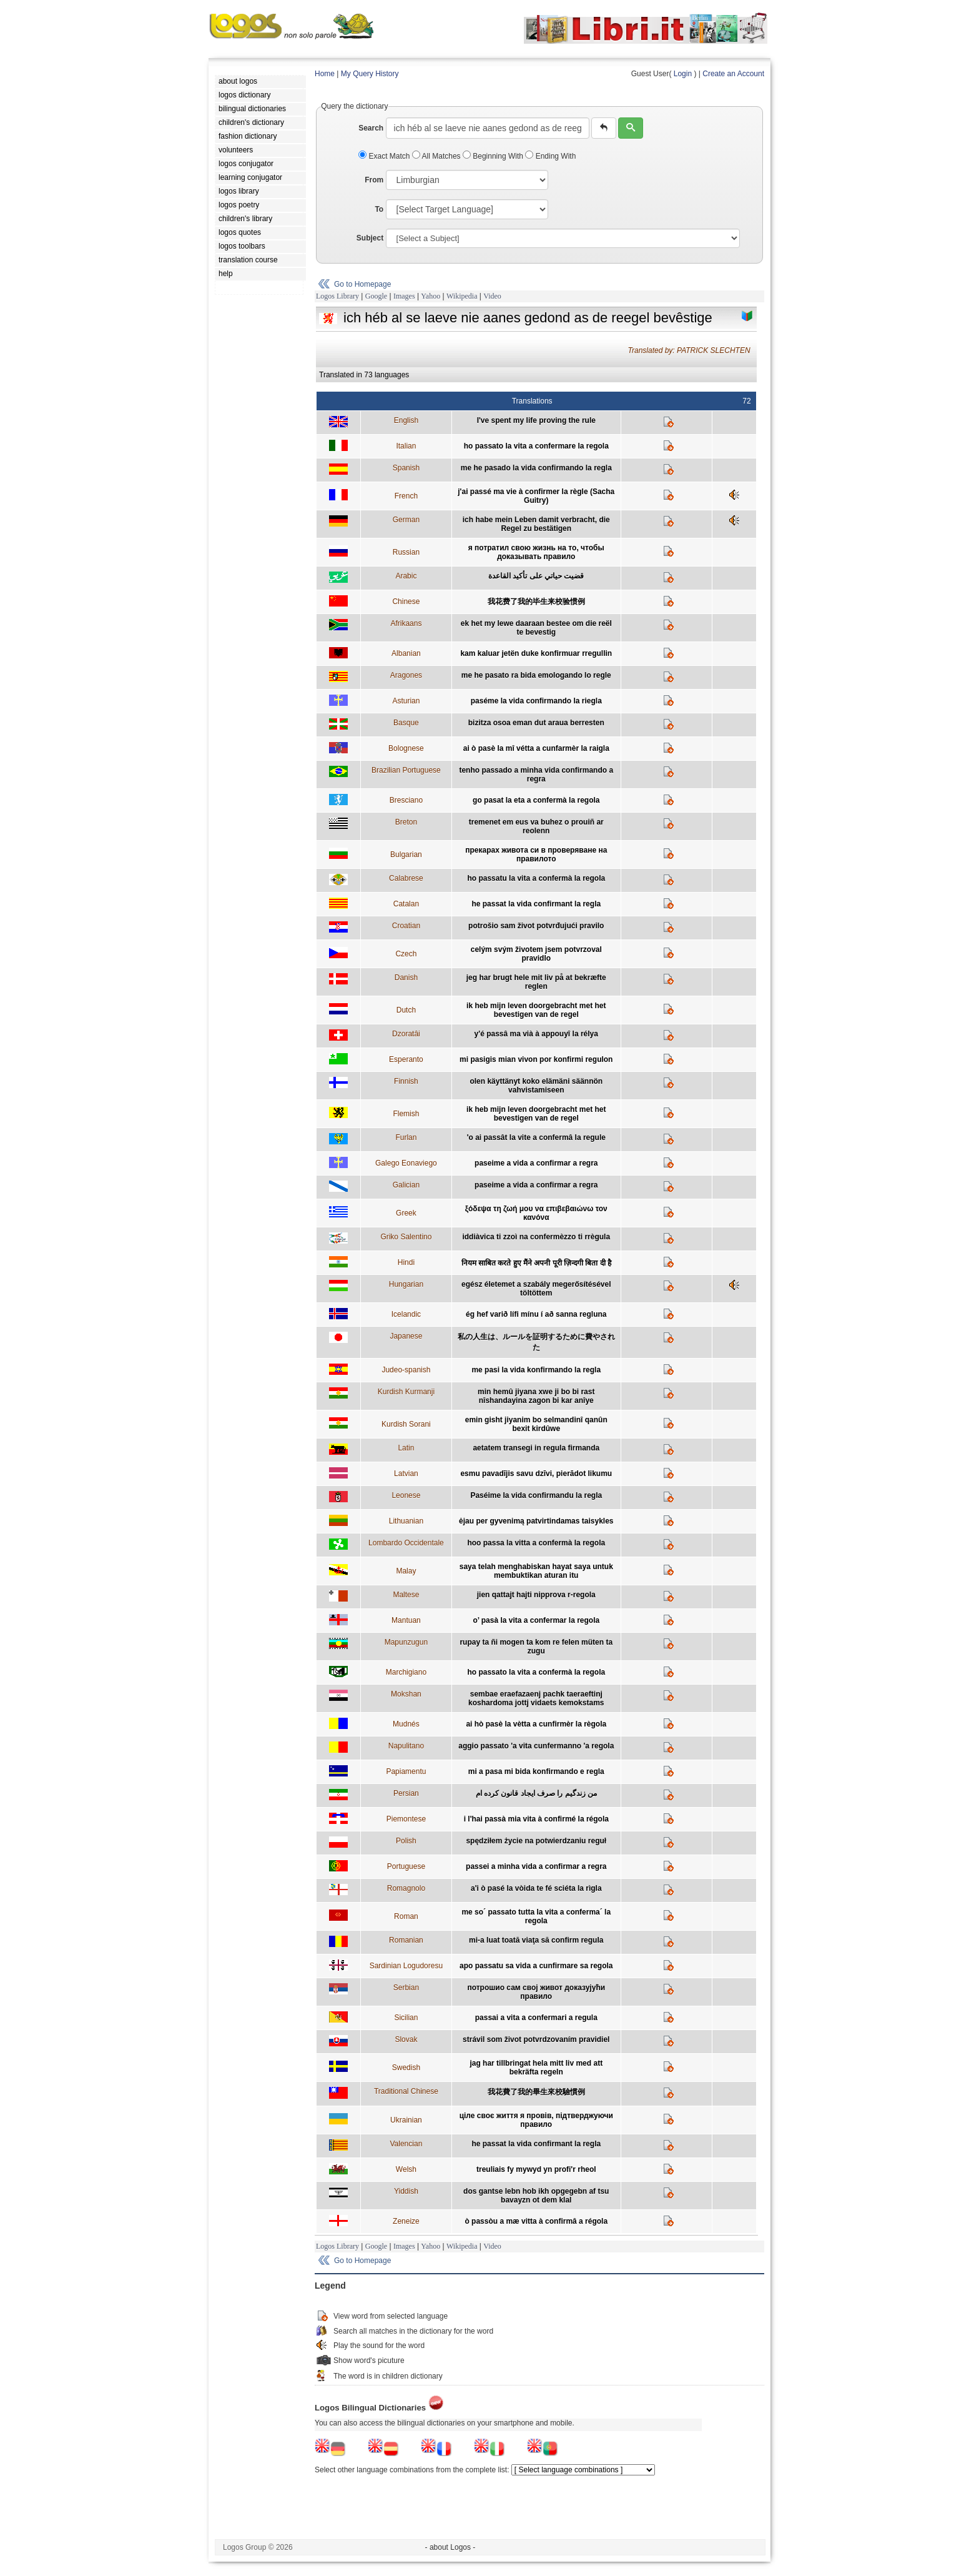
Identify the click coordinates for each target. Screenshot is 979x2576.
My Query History (370, 73)
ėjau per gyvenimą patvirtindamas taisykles (536, 1521)
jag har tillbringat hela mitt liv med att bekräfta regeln (536, 2067)
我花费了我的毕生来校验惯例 (536, 601)
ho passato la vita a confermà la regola (536, 1672)
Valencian (406, 2143)
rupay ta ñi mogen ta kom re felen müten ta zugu (536, 1646)
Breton (406, 822)
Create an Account (733, 73)
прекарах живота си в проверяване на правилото (536, 854)
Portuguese (406, 1866)
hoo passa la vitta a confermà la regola (536, 1542)
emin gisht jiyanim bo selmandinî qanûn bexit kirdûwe (536, 1424)
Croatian (406, 925)
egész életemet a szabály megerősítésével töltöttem (536, 1288)
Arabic (405, 576)
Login (683, 73)
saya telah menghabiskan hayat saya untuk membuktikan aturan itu (536, 1571)
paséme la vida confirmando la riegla (536, 700)
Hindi (406, 1262)
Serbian (406, 1987)
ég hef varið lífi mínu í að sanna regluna (536, 1314)
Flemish (406, 1113)
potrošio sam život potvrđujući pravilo (536, 925)
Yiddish (406, 2191)
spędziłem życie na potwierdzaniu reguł (536, 1840)
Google (376, 296)
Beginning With (494, 156)
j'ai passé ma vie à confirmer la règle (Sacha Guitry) (536, 496)
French (406, 496)
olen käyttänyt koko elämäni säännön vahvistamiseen (536, 1085)
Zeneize (406, 2221)
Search (370, 128)
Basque (406, 722)
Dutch (406, 1010)
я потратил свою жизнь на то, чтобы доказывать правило (536, 552)
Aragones (406, 675)
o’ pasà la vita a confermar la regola (536, 1620)
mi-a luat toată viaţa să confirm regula (536, 1940)
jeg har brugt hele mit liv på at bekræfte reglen (536, 982)
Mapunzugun (406, 1642)
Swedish (406, 2067)
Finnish (406, 1081)
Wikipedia (462, 296)
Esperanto (406, 1059)
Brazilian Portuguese (406, 770)
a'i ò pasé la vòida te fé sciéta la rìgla (536, 1888)
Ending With (550, 156)
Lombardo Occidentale (406, 1542)
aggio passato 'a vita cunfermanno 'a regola (536, 1745)
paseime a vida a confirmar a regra (536, 1163)
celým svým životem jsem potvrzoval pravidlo (536, 954)
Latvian (406, 1473)
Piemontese (406, 1819)
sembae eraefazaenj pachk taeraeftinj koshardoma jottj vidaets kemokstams (536, 1698)
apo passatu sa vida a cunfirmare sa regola (536, 1965)
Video (492, 296)
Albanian (406, 653)
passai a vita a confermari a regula (536, 2017)
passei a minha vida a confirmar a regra (536, 1866)
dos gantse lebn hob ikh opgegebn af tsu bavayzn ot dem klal (536, 2195)
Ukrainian (406, 2120)
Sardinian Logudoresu (406, 1965)
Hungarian (406, 1284)
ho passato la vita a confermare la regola (536, 446)
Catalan (406, 903)
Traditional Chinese (406, 2091)
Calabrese (406, 878)
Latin (406, 1448)
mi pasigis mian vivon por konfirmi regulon (536, 1059)
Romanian (406, 1940)
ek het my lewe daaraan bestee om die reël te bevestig (536, 628)
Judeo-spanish (405, 1369)
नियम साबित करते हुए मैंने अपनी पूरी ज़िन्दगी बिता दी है (536, 1263)
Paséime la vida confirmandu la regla (536, 1495)
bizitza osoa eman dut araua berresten (536, 722)
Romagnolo (406, 1888)
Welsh (406, 2169)
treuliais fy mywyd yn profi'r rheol (536, 2169)
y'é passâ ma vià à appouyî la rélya (536, 1033)
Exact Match (385, 156)
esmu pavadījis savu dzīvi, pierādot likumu (536, 1473)
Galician (406, 1185)
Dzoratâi (406, 1033)
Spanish (406, 467)
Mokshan (406, 1694)
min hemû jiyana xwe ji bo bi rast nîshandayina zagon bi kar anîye (536, 1396)
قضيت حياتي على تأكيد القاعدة (536, 576)
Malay (406, 1571)
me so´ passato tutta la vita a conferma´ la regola (536, 1916)
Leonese (405, 1495)
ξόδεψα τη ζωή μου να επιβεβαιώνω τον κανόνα (536, 1213)
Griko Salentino (405, 1236)
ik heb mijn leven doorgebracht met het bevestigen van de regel (536, 1010)
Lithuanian (406, 1521)
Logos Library (337, 296)
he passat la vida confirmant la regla (536, 903)
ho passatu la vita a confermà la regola (536, 878)
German (406, 519)
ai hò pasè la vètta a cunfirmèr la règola (536, 1724)
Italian (406, 446)
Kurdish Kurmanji (406, 1391)
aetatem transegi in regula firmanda (536, 1448)
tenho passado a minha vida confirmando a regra (536, 774)
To (379, 209)
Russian (406, 552)
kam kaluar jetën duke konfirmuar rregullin (536, 653)
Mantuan (406, 1620)
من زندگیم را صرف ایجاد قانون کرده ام (536, 1793)
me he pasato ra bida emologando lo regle (536, 675)
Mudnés (406, 1724)
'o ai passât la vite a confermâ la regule (536, 1137)
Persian (406, 1793)
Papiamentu (406, 1771)
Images (404, 296)
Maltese (406, 1594)
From (374, 180)
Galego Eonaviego (406, 1163)
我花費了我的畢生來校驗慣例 (536, 2092)
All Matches (437, 156)
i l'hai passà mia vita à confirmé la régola (536, 1819)
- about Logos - (450, 2547)
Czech (405, 953)
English (406, 420)
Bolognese (406, 748)
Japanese (406, 1336)
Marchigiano (406, 1672)
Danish (406, 977)
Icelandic (406, 1314)
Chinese (406, 601)
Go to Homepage (362, 284)
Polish (406, 1840)
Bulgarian (406, 854)
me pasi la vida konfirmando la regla (536, 1369)
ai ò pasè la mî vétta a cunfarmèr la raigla (536, 748)
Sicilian (406, 2017)
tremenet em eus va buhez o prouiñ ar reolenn (536, 826)
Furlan (405, 1137)
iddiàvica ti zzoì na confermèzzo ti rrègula (536, 1236)
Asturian (406, 700)
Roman (406, 1916)
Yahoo (430, 296)
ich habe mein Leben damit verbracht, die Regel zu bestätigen (536, 524)
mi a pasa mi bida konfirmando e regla (536, 1771)
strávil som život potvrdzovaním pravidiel (536, 2039)
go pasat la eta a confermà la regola (536, 800)
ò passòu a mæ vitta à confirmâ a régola (536, 2221)
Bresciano (406, 800)
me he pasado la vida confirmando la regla (536, 467)
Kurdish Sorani (406, 1424)
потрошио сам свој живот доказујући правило (536, 1992)
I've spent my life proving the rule (536, 420)
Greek (406, 1213)
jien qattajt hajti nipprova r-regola (536, 1594)
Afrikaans (405, 623)
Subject (370, 238)
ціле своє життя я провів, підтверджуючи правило (536, 2120)
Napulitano (406, 1745)
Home (325, 73)
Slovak (406, 2039)
